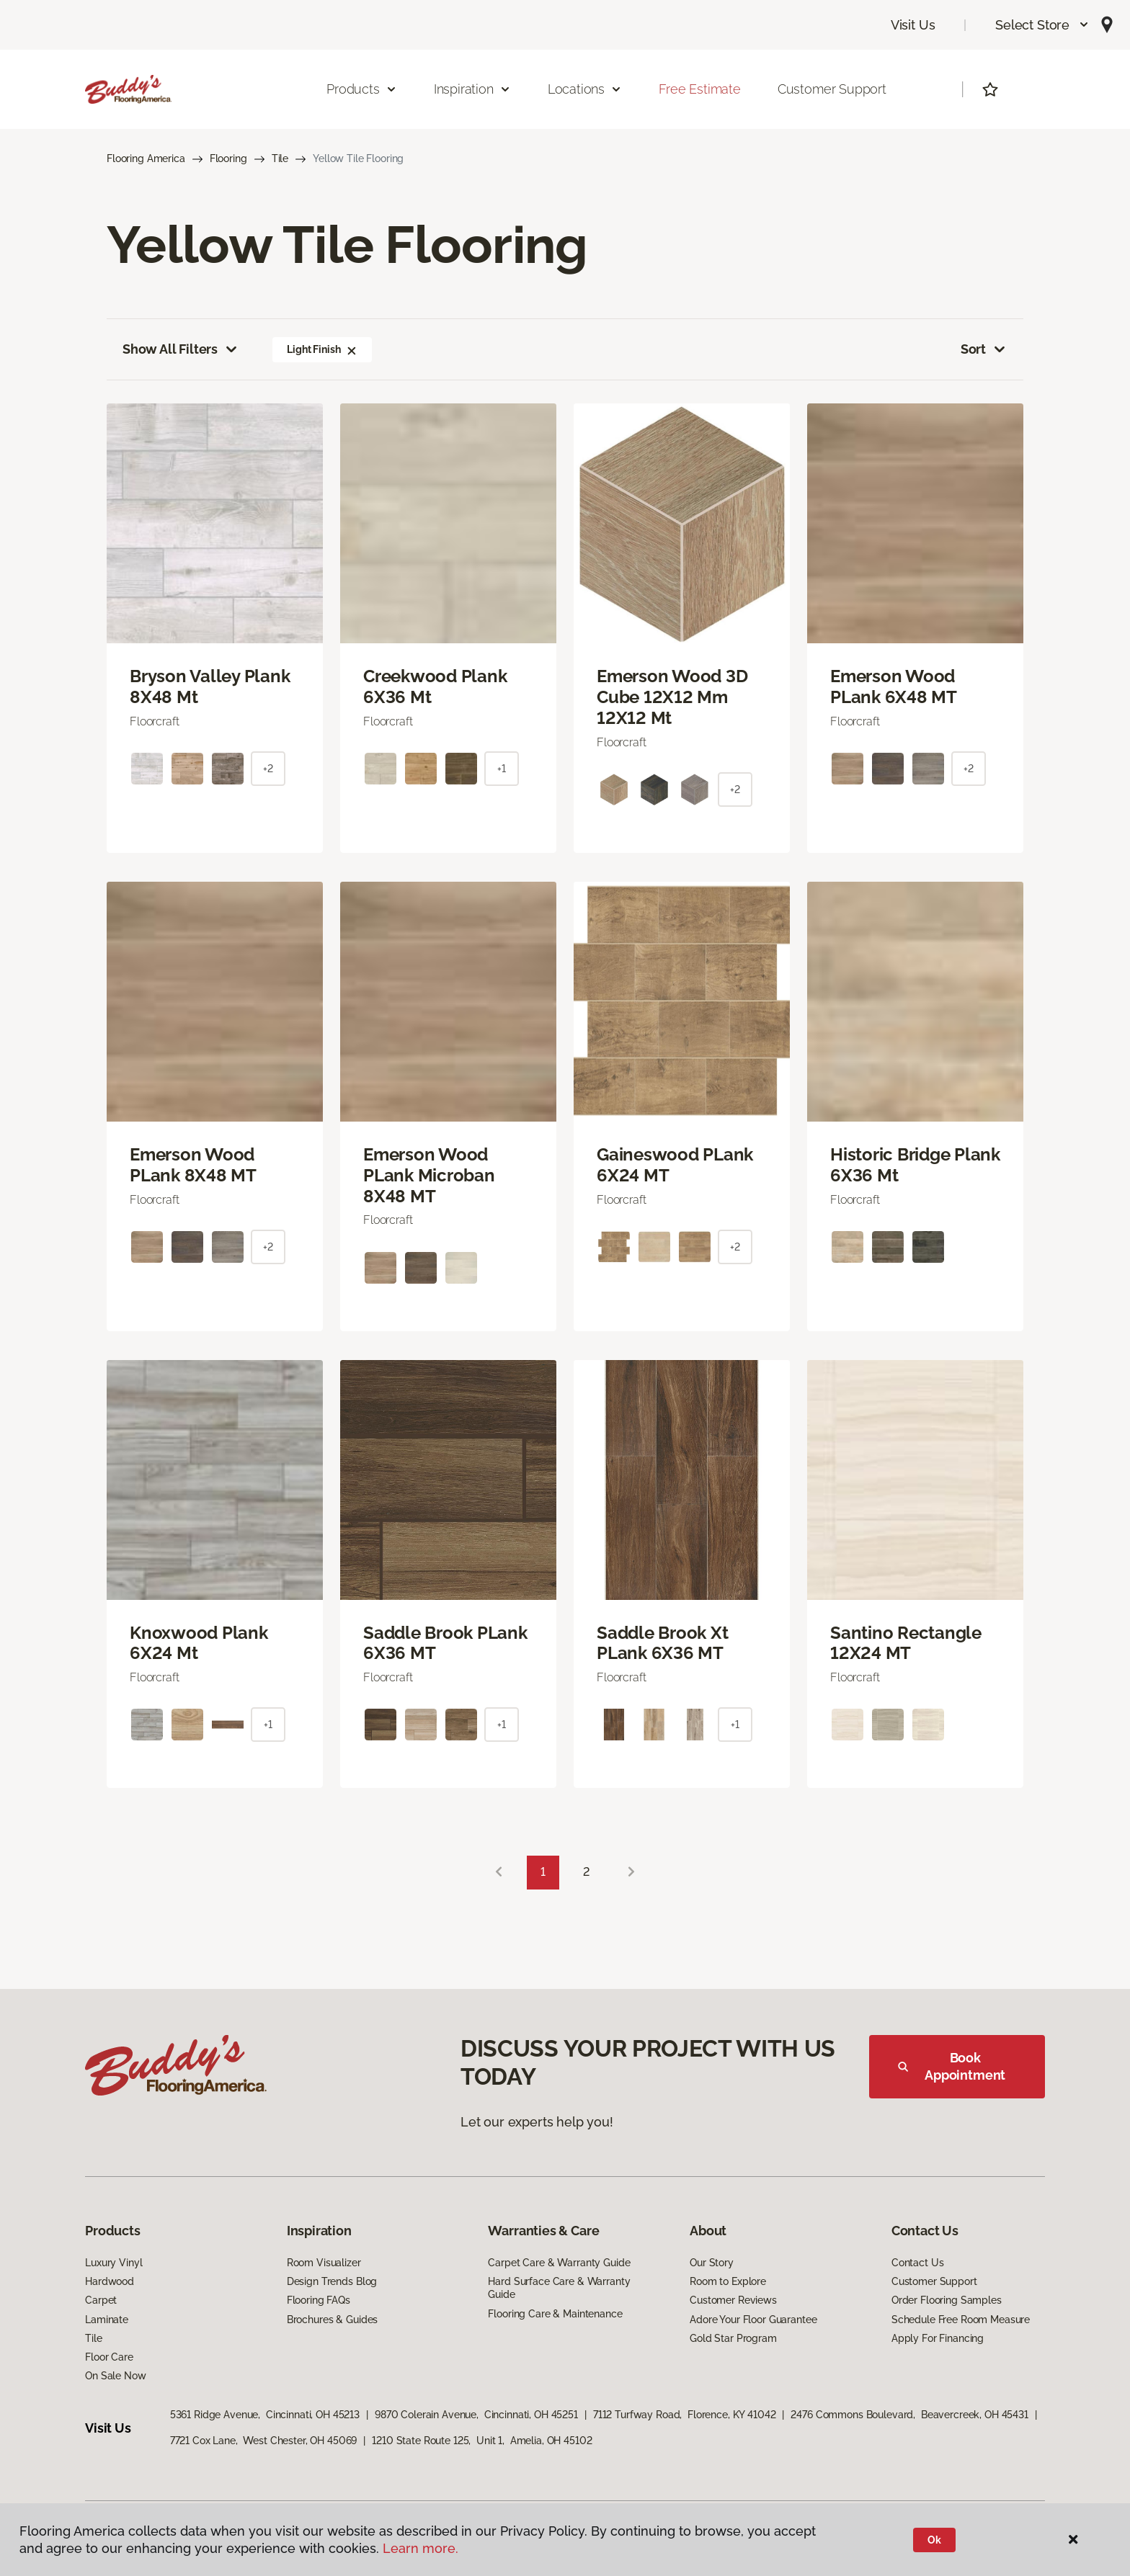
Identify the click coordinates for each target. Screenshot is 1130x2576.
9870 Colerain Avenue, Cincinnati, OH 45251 (476, 2414)
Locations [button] (585, 89)
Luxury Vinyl (113, 2262)
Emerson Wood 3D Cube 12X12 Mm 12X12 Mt (672, 697)
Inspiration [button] (472, 89)
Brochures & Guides (332, 2319)
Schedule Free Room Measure (960, 2319)
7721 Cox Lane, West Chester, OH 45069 (263, 2440)
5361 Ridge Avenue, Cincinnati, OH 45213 (265, 2414)
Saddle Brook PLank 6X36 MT (445, 1643)
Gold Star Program (733, 2338)
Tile (280, 158)
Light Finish (322, 349)
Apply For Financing (937, 2338)
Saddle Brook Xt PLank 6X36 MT (662, 1643)
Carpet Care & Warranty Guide (559, 2262)
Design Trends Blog (332, 2281)
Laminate (106, 2319)
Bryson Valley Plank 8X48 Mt (210, 686)
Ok (934, 2540)
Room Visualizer (324, 2262)
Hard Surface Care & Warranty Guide (559, 2288)
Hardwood (109, 2281)
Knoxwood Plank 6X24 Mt (199, 1643)
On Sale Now (115, 2376)
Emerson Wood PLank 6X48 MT (893, 686)
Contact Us (917, 2262)
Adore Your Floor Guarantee (753, 2319)
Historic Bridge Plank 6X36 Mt (915, 1165)
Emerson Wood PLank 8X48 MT (193, 1165)
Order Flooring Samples (946, 2300)
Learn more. (420, 2548)
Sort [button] (984, 349)
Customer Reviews (733, 2300)
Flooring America (146, 158)
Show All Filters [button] (181, 349)
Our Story (712, 2262)
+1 (501, 768)
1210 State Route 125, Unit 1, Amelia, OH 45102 (482, 2440)
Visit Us (913, 24)
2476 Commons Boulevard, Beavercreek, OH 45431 (909, 2414)
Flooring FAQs (318, 2300)
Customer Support (832, 89)
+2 (268, 768)
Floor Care (109, 2357)
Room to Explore (728, 2281)
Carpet (101, 2300)
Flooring (228, 158)
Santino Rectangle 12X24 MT (906, 1643)
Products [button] (361, 89)
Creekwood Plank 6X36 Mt (435, 686)
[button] (1042, 25)
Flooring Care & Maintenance (555, 2314)
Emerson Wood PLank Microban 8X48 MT (429, 1176)
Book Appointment (951, 2066)
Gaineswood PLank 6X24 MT (675, 1165)
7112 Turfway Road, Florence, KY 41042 (684, 2414)
